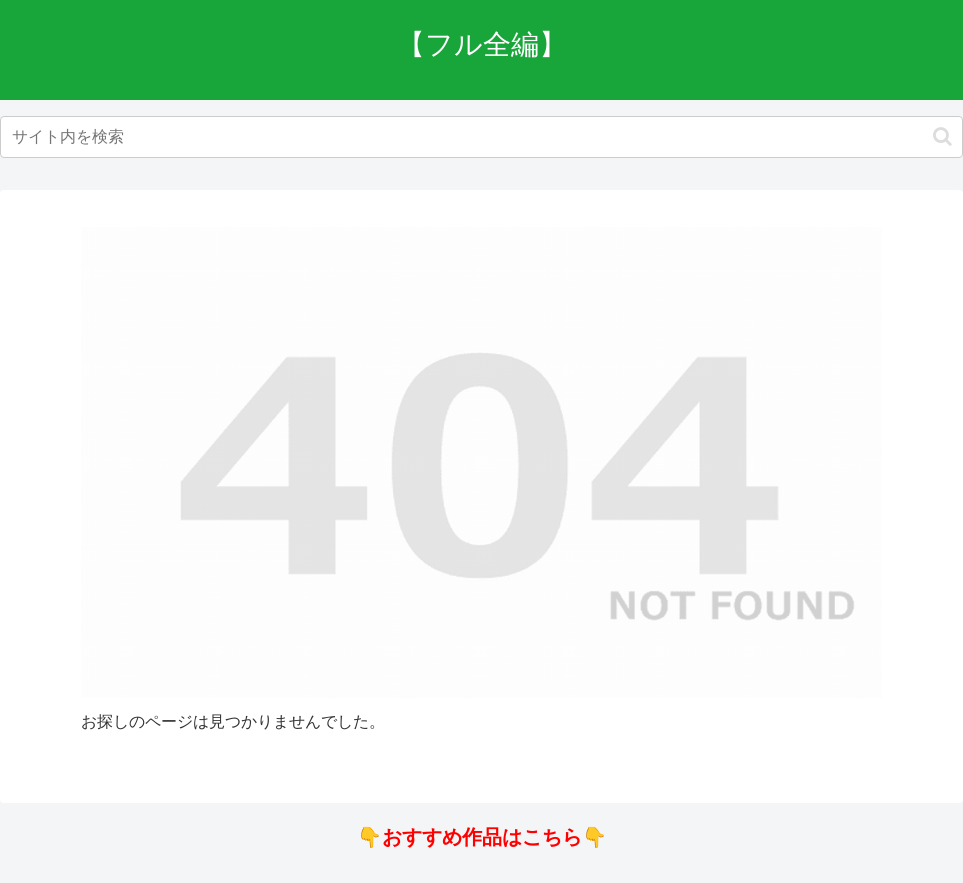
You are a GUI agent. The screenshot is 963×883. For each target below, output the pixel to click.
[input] (481, 137)
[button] (942, 136)
